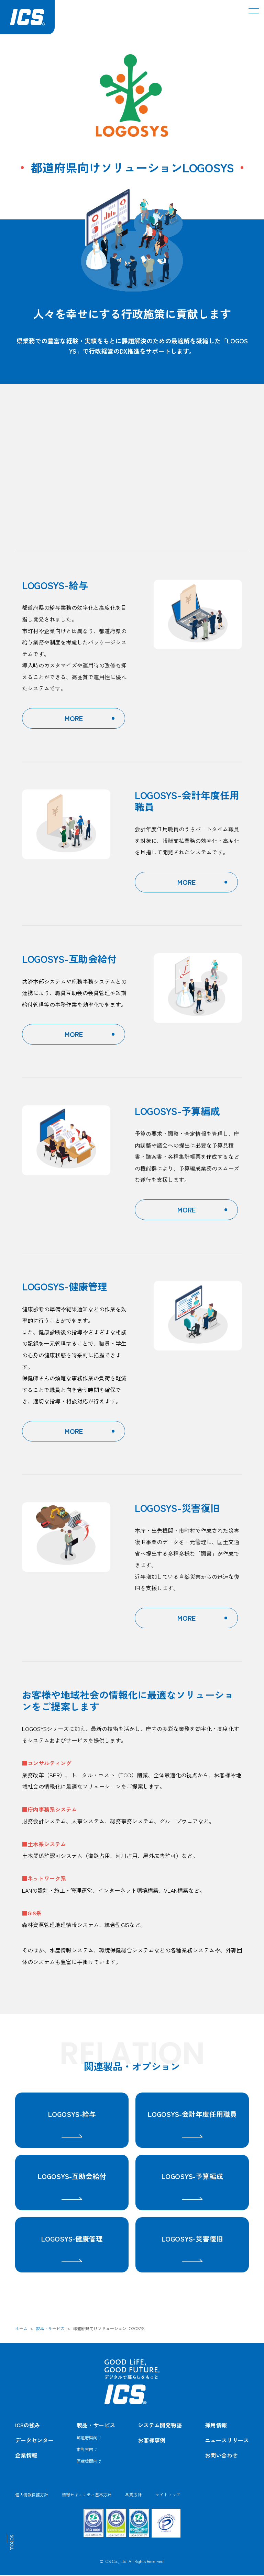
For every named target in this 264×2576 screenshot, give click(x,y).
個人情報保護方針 (31, 2495)
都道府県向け (89, 2438)
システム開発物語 (160, 2425)
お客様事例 (151, 2441)
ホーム (21, 2329)
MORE (74, 718)
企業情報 (26, 2456)
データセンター (34, 2441)
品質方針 (133, 2495)
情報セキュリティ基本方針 (86, 2495)
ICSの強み (27, 2425)
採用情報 (216, 2425)
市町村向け (87, 2450)
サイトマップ (167, 2495)
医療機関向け (89, 2461)
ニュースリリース (227, 2441)
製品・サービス (50, 2329)
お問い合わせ (221, 2456)
